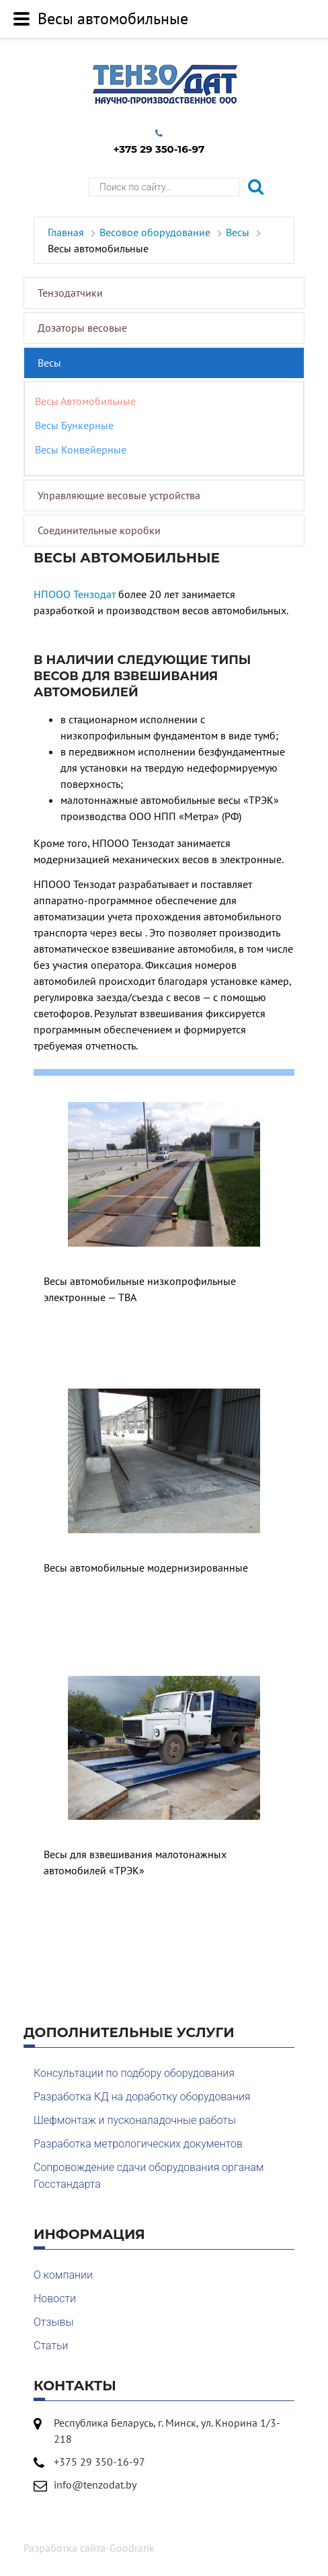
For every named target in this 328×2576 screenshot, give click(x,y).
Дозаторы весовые (82, 327)
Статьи (51, 2345)
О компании (63, 2275)
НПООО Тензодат (75, 594)
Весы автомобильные (85, 401)
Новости (55, 2298)
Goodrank (132, 2547)
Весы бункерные (74, 425)
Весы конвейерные (80, 449)
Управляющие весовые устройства (119, 495)
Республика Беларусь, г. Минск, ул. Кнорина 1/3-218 (167, 2430)
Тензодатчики (70, 292)
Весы (49, 362)
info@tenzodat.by (95, 2484)
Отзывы (54, 2322)
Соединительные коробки (99, 530)
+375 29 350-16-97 (158, 142)
